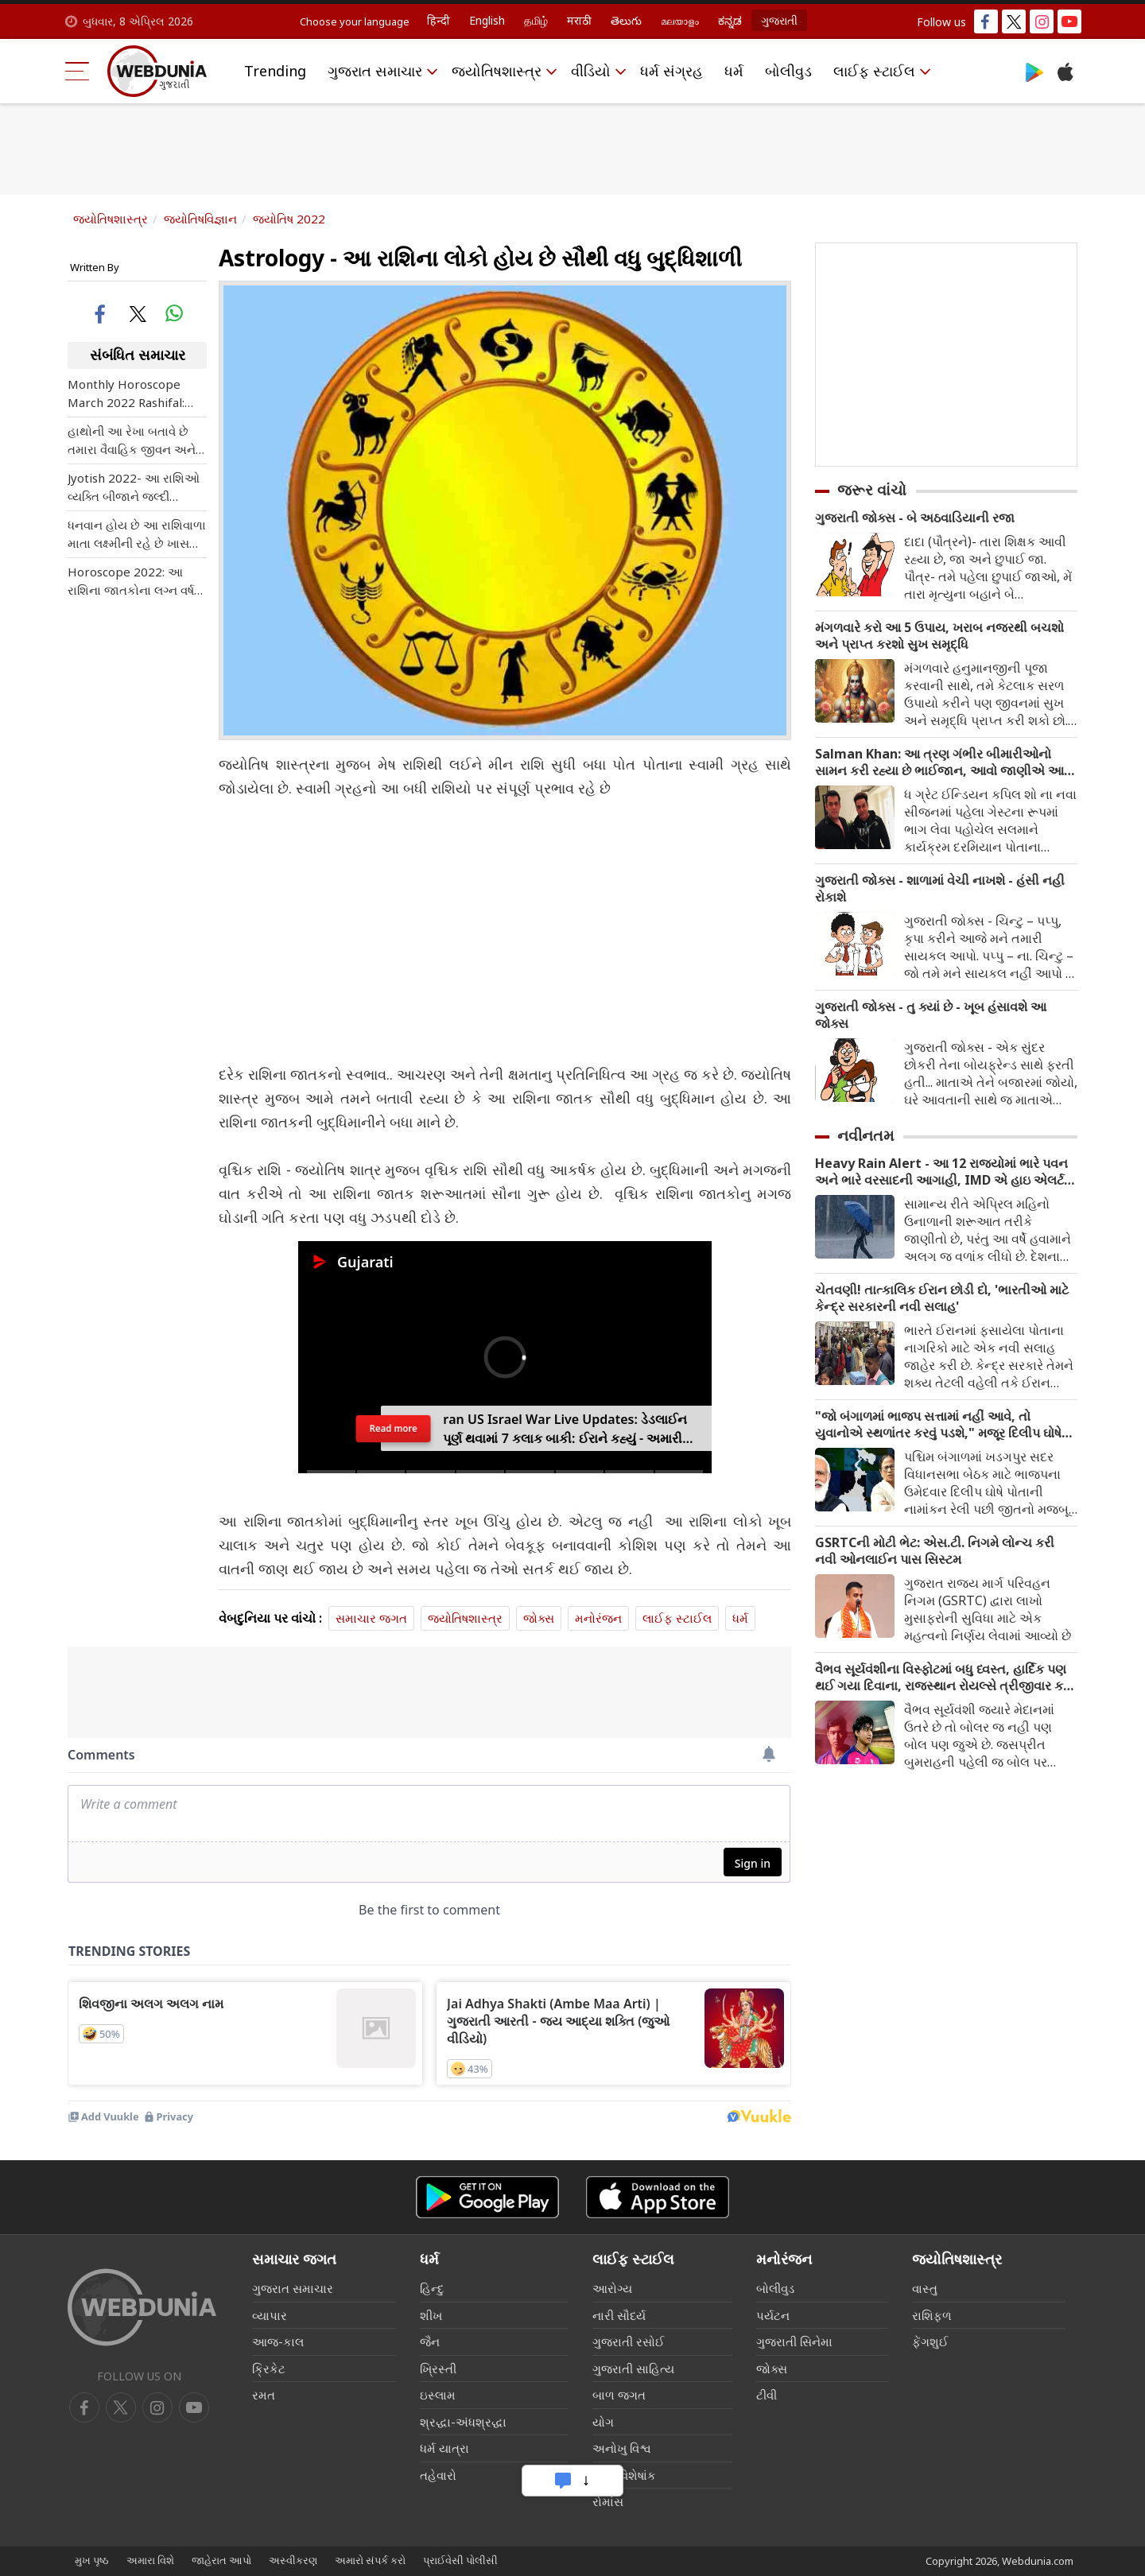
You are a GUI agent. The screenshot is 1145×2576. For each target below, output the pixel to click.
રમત (263, 2395)
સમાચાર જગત (371, 1618)
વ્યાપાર (269, 2315)
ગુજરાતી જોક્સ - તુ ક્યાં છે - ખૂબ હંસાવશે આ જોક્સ (930, 1015)
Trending (275, 70)
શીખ (431, 2315)
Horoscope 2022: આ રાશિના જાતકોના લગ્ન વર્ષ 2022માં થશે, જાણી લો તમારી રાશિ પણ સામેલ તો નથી (131, 581)
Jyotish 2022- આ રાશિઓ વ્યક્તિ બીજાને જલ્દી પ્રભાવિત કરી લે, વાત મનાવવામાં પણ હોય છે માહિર (134, 488)
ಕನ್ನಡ (730, 20)
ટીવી (766, 2395)
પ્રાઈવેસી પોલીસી (460, 2560)
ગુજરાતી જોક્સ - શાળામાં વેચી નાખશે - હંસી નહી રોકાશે (940, 889)
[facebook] (84, 2407)
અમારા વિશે (150, 2560)
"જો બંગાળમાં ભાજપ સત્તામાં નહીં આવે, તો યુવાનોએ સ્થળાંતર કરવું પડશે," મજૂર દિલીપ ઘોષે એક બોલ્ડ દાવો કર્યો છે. (938, 1424)
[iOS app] (657, 2197)
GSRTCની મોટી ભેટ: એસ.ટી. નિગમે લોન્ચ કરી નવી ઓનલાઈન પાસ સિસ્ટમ (934, 1551)
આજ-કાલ (278, 2341)
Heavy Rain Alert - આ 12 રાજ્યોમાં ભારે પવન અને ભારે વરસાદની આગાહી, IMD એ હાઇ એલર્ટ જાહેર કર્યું (941, 1172)
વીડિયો (591, 70)
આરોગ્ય (612, 2288)
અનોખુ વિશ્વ (621, 2448)
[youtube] (157, 2407)
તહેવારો (438, 2475)
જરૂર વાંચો (871, 489)
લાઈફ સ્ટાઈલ (874, 70)
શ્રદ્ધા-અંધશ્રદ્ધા (463, 2422)
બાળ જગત (619, 2395)
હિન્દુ (432, 2288)
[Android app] (487, 2197)
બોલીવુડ (788, 70)
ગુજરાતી (779, 20)
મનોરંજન (598, 1618)
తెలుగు (626, 20)
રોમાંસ (607, 2501)
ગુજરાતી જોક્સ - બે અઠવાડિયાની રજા (915, 518)
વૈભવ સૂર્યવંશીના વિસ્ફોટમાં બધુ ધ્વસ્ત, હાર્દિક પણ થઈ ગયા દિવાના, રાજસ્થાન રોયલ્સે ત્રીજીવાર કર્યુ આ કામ (944, 1677)
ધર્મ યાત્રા (444, 2448)
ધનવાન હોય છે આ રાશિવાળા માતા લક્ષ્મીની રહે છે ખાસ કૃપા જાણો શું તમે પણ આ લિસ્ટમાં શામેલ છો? (137, 535)
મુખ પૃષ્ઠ (92, 2560)
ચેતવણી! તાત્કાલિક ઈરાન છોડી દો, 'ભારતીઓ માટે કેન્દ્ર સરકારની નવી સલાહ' (942, 1298)
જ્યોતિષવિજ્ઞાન (200, 219)
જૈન (430, 2341)
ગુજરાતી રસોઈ (628, 2341)
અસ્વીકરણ (293, 2560)
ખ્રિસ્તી (438, 2368)
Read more (393, 1436)
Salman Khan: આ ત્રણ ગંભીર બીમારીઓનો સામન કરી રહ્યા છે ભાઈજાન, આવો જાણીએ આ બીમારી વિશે (939, 762)
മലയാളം (680, 20)
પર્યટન (773, 2315)
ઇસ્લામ (438, 2395)
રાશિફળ (932, 2315)
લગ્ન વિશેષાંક (624, 2475)
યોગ (603, 2422)
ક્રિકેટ (268, 2368)
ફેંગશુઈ (930, 2341)
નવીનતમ (865, 1135)
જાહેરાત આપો (221, 2560)
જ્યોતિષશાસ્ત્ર (496, 70)
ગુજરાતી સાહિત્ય (633, 2368)
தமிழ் (536, 20)
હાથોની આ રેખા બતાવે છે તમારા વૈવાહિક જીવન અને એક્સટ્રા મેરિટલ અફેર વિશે (136, 441)
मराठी (579, 20)
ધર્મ (733, 70)
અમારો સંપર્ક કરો (370, 2560)
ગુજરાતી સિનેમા (794, 2341)
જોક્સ (538, 1618)
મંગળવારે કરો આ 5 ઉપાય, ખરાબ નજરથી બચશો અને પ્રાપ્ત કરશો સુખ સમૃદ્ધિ (939, 636)
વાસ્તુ (924, 2288)
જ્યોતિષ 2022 (289, 219)
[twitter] (121, 2407)
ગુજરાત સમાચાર (375, 70)
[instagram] (194, 2407)
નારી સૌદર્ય (619, 2315)
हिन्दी (438, 20)
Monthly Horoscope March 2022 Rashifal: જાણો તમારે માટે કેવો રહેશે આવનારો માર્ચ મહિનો (133, 394)
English (487, 20)
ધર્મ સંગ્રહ (671, 70)
